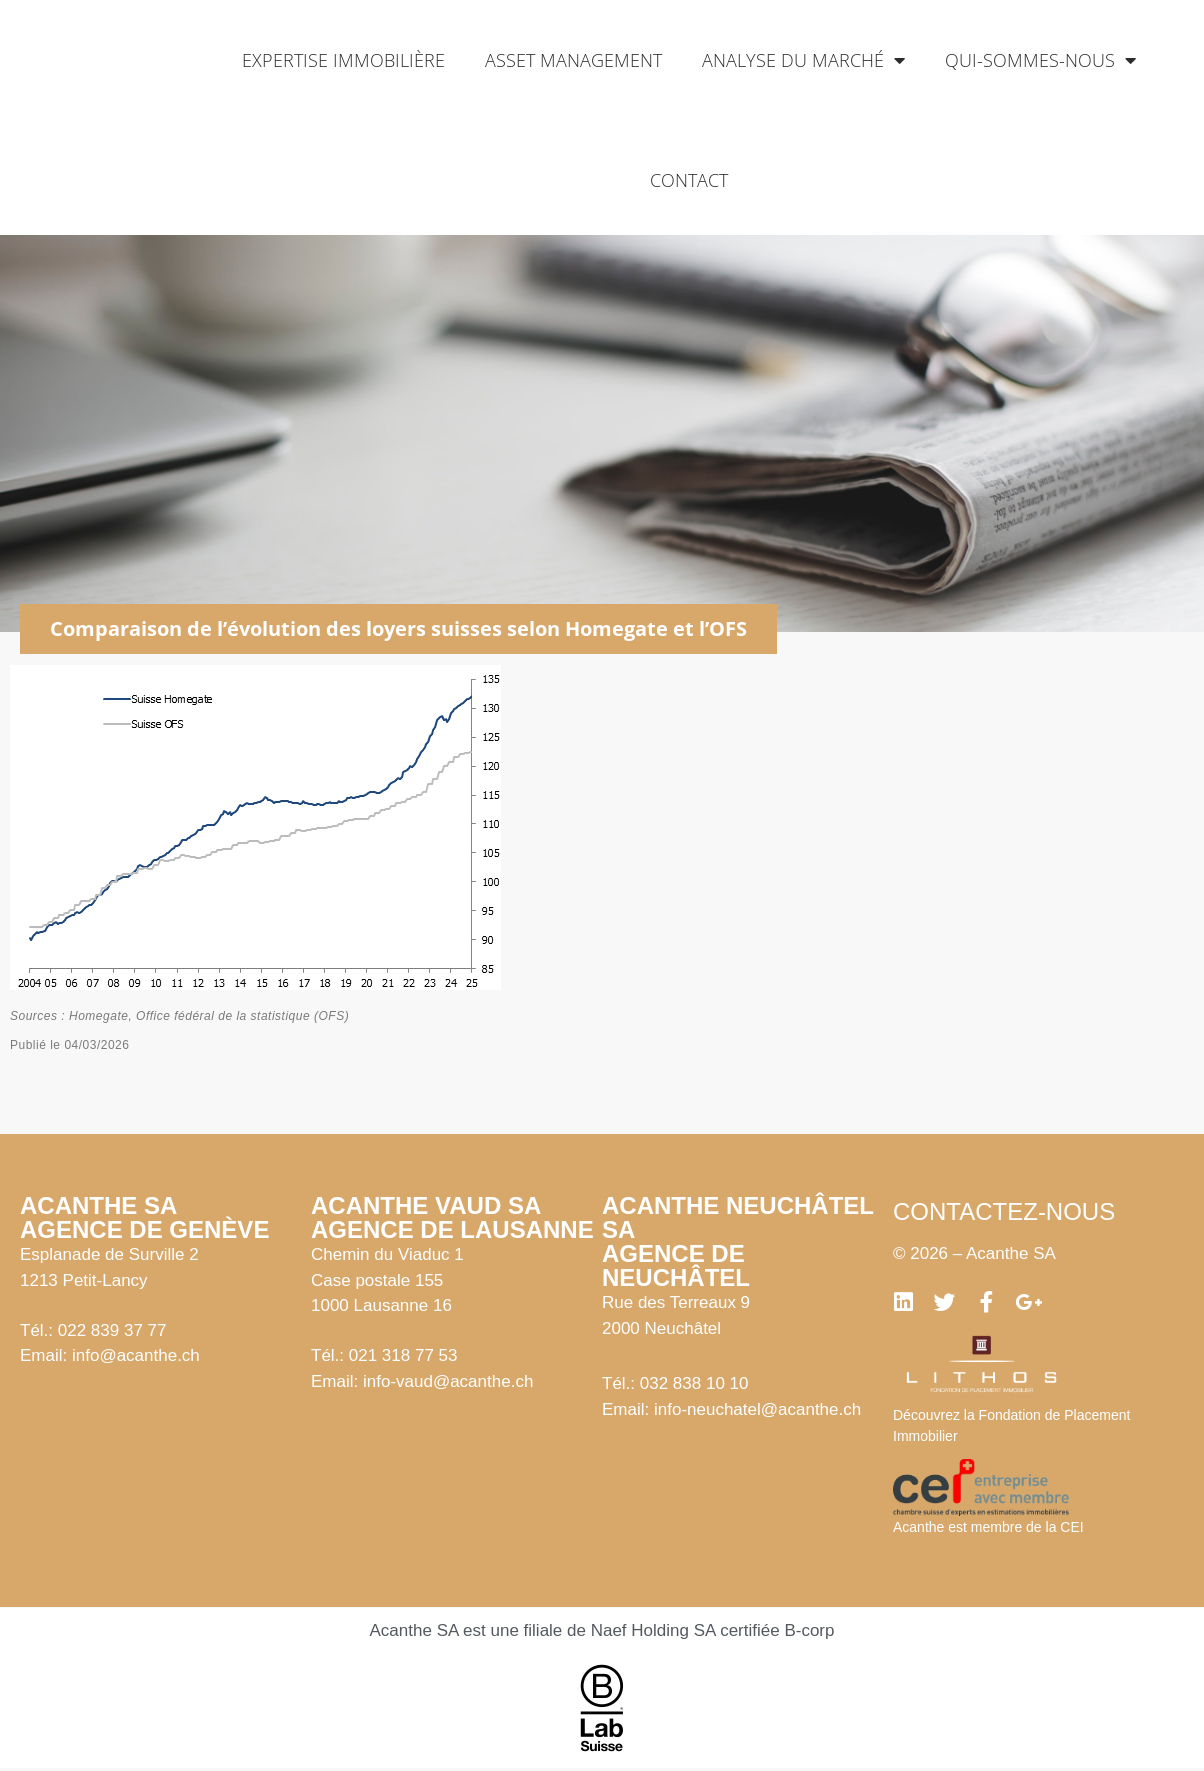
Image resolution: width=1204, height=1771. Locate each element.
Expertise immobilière (343, 60)
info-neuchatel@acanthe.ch (757, 1409)
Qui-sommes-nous (1040, 60)
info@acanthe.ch (136, 1355)
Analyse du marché (803, 60)
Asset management (573, 60)
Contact (689, 180)
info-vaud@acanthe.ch (448, 1381)
